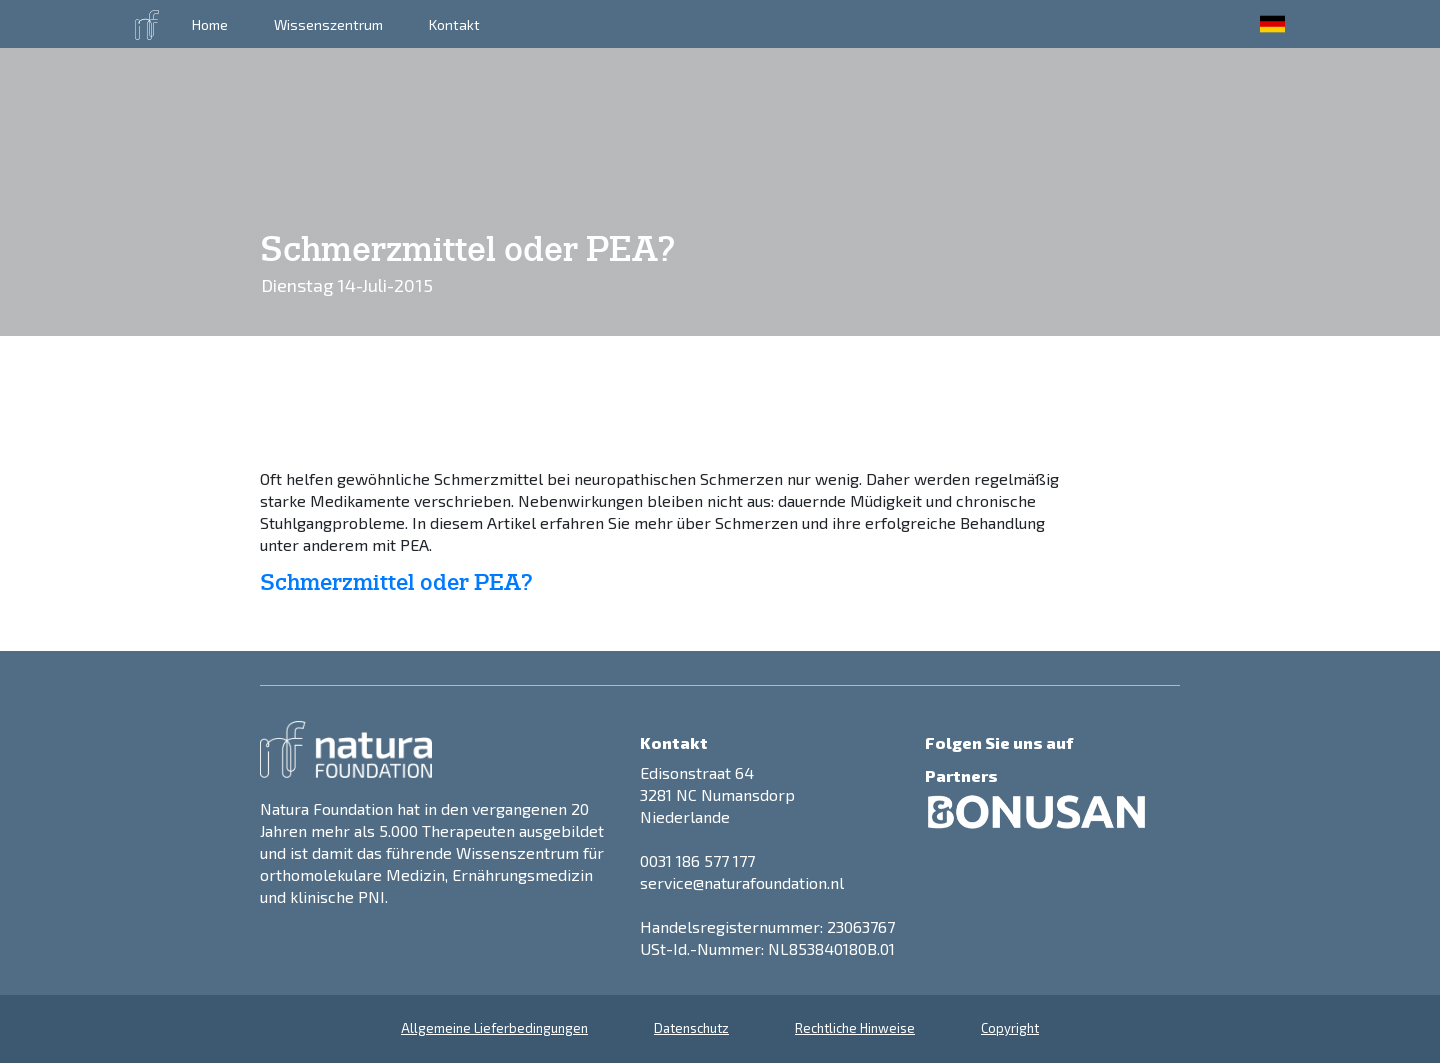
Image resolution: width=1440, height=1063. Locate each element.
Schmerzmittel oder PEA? (396, 583)
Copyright (1010, 1028)
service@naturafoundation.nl (742, 882)
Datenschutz (691, 1028)
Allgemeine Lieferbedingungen (494, 1028)
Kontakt (454, 24)
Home (210, 24)
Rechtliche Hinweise (855, 1028)
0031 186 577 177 (697, 860)
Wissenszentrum (328, 24)
